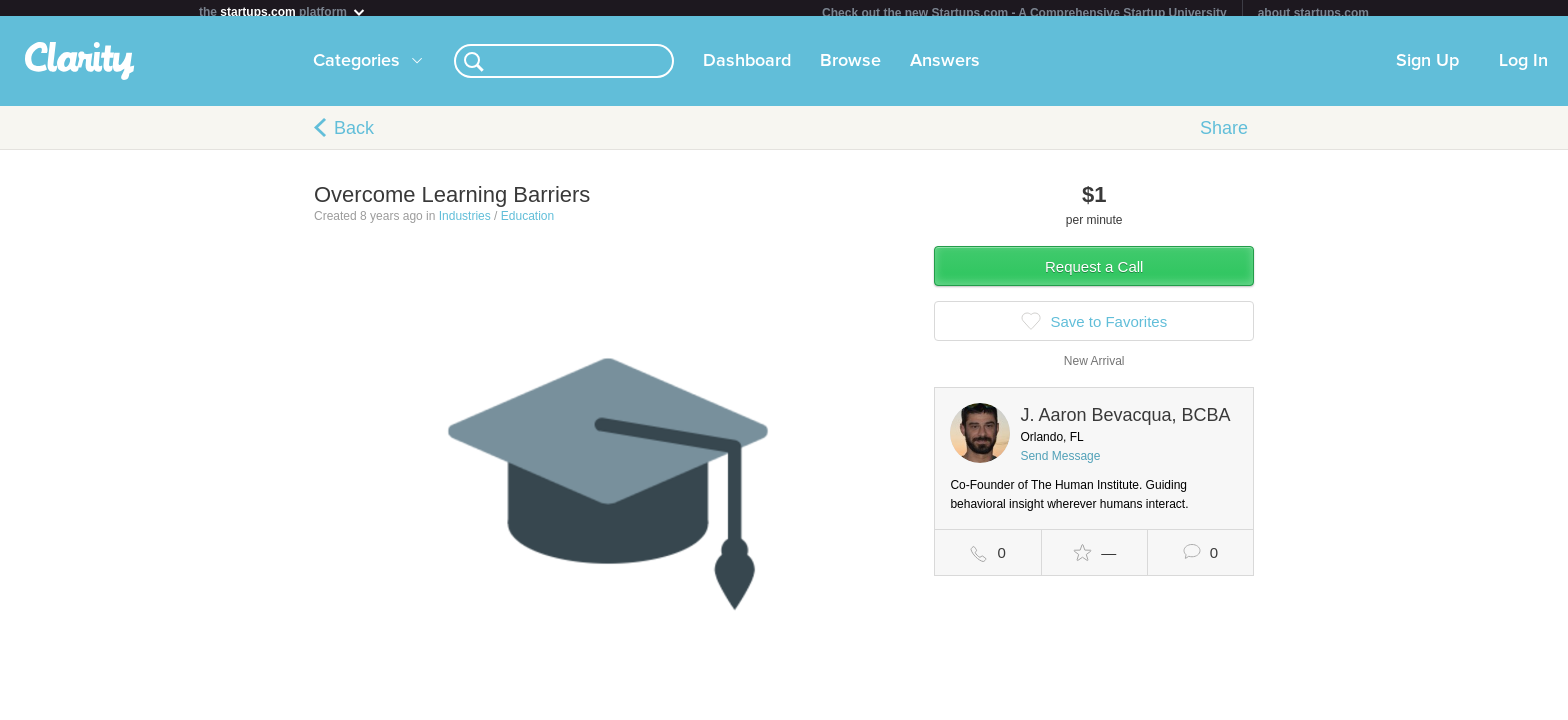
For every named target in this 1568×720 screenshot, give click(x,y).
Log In (1523, 69)
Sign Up (1427, 69)
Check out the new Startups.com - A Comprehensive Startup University (1024, 13)
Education (527, 224)
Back (354, 136)
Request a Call (1094, 274)
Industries (465, 224)
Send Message (1060, 464)
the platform (283, 11)
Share (1224, 136)
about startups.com (1313, 13)
